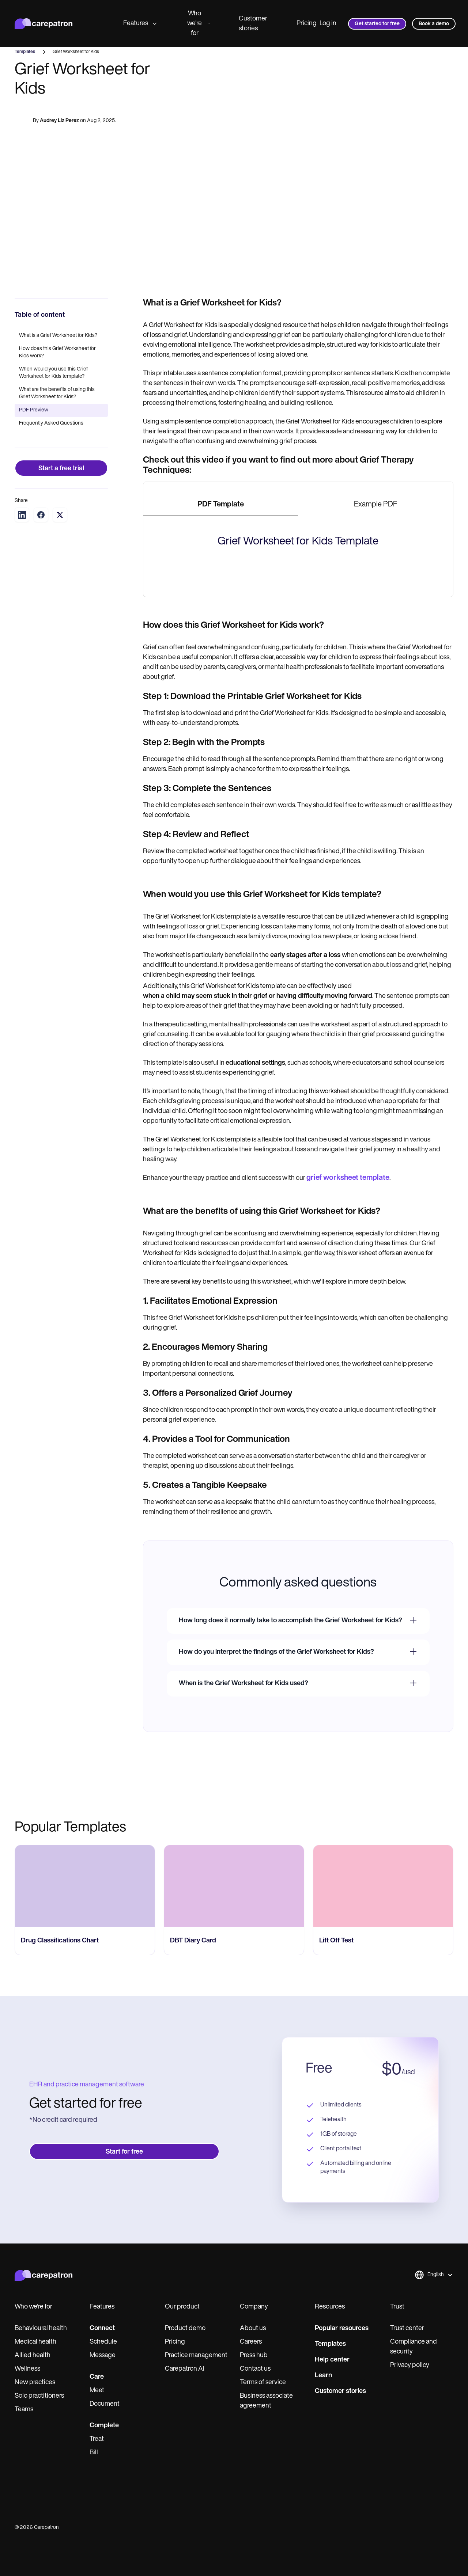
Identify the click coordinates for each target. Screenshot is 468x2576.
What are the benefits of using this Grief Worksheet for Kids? (57, 393)
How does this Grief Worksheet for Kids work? (57, 352)
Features (140, 23)
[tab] (220, 505)
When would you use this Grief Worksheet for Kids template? (53, 372)
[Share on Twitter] (60, 515)
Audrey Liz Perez (59, 121)
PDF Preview (33, 410)
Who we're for (198, 23)
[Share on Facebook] (41, 515)
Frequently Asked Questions (51, 423)
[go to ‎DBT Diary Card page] (234, 2193)
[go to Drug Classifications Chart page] (85, 2193)
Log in (328, 23)
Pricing (307, 23)
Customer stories (253, 23)
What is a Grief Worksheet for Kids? (58, 335)
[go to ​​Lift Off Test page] (383, 2193)
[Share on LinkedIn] (22, 515)
